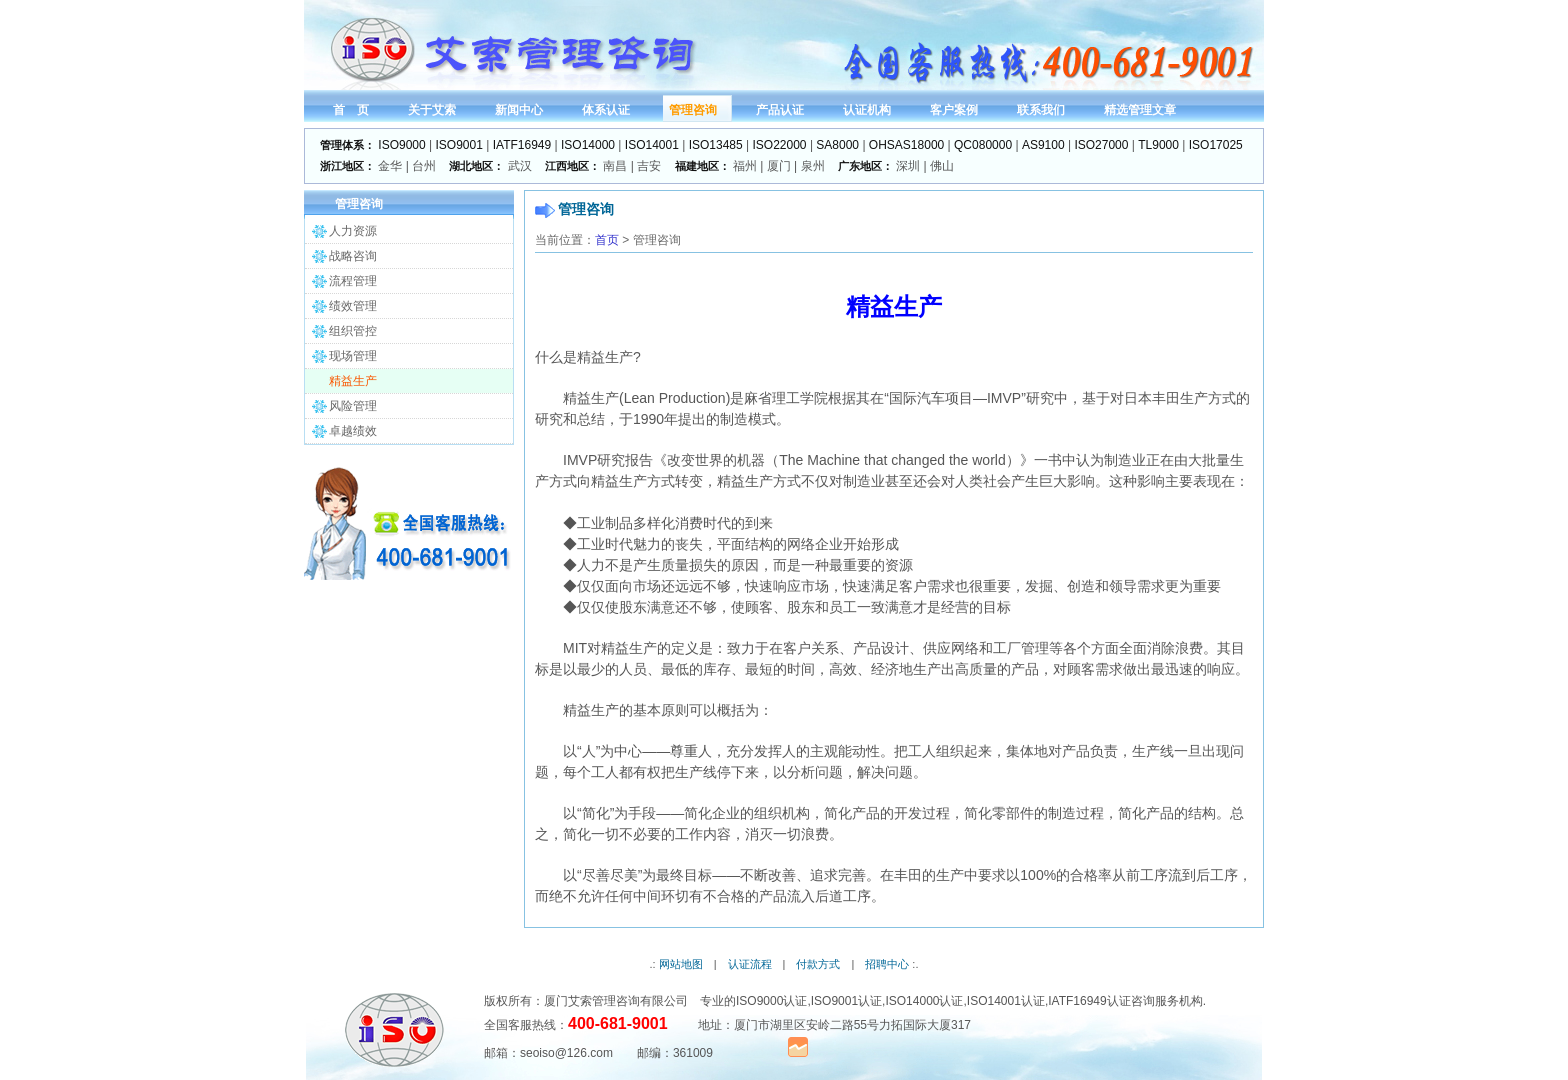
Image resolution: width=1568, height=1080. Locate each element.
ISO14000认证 (924, 1001)
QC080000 (983, 145)
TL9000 (1158, 145)
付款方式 (818, 964)
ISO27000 (1101, 145)
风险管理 (353, 406)
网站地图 (681, 964)
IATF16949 (522, 145)
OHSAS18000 (906, 145)
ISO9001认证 (846, 1001)
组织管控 (353, 331)
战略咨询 (353, 256)
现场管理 (353, 356)
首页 (607, 240)
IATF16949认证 (1089, 1001)
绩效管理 (353, 306)
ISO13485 (716, 145)
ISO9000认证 (771, 1001)
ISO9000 (401, 145)
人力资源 (353, 231)
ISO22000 (780, 145)
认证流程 (750, 964)
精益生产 (353, 381)
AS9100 (1043, 145)
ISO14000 (588, 145)
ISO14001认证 (1006, 1001)
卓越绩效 (353, 431)
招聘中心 (887, 964)
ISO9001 (459, 145)
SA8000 (837, 145)
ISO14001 (652, 145)
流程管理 (353, 281)
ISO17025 (1216, 145)
